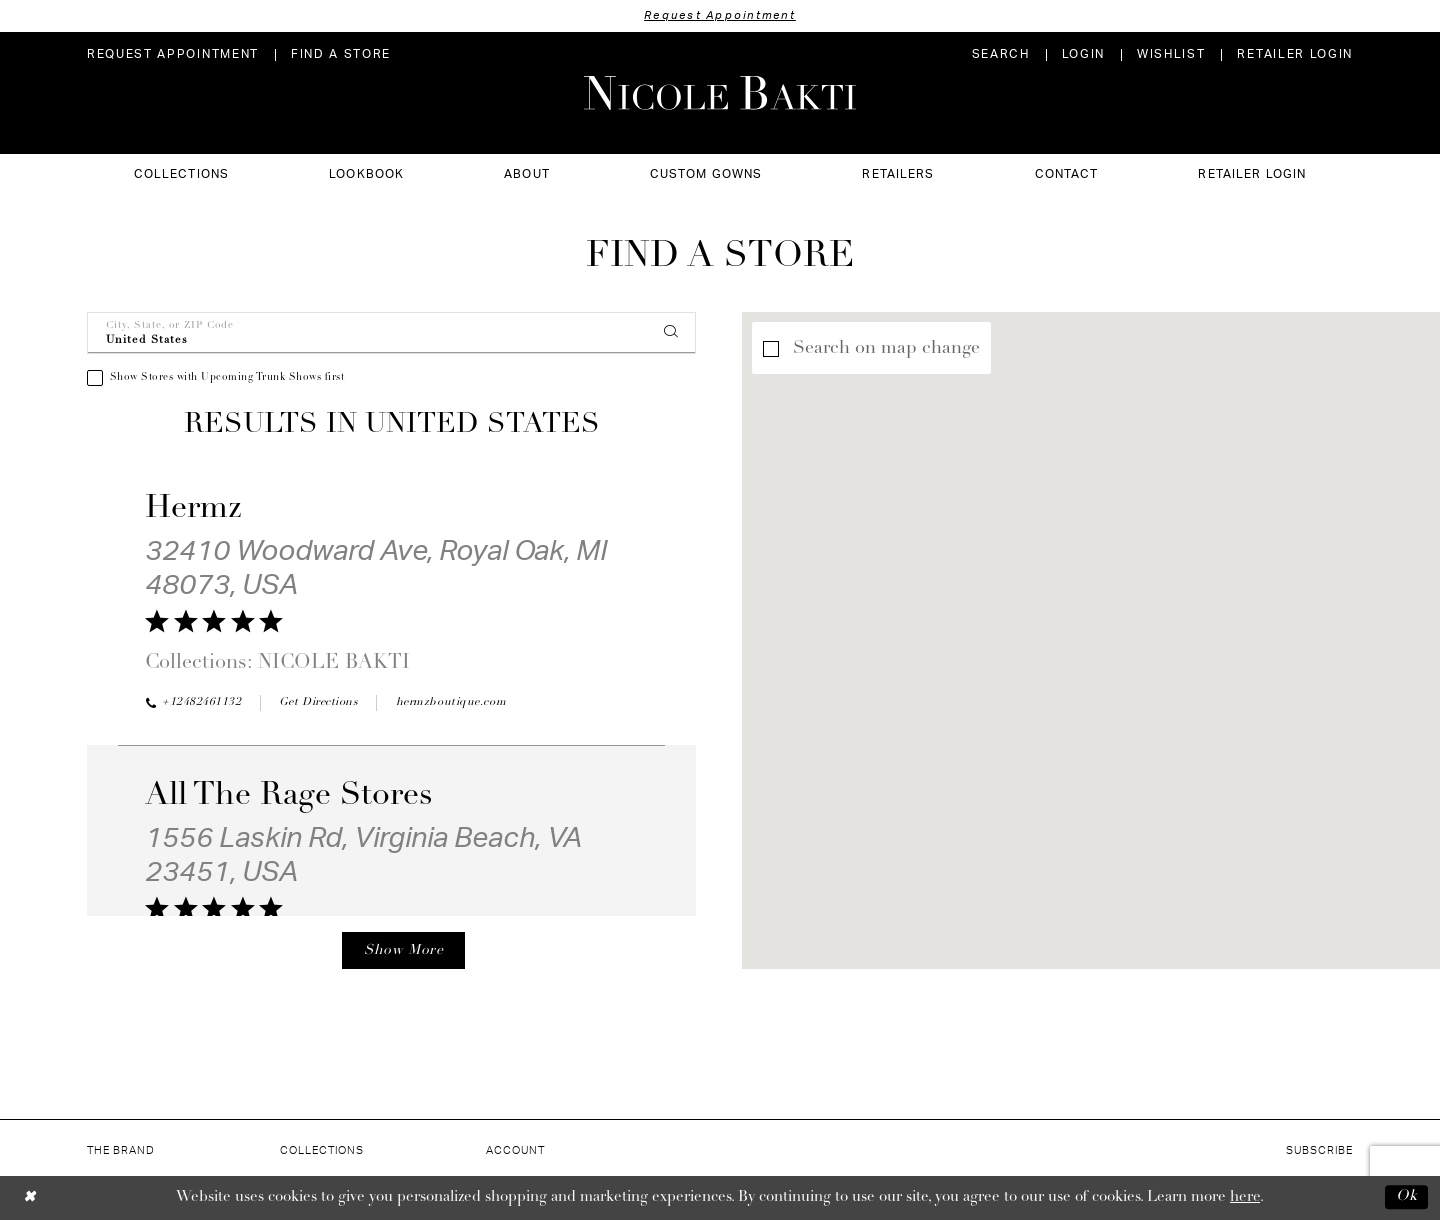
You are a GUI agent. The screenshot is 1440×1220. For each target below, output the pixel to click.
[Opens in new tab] (318, 703)
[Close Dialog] (29, 1197)
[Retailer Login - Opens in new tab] (1295, 54)
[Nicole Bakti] (720, 93)
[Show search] (1001, 54)
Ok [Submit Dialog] (1407, 1197)
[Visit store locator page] (341, 54)
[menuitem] (173, 54)
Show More (404, 950)
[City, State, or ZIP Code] (391, 333)
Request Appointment (720, 15)
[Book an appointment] (173, 54)
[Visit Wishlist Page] (1171, 54)
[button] (1083, 54)
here (1245, 1197)
